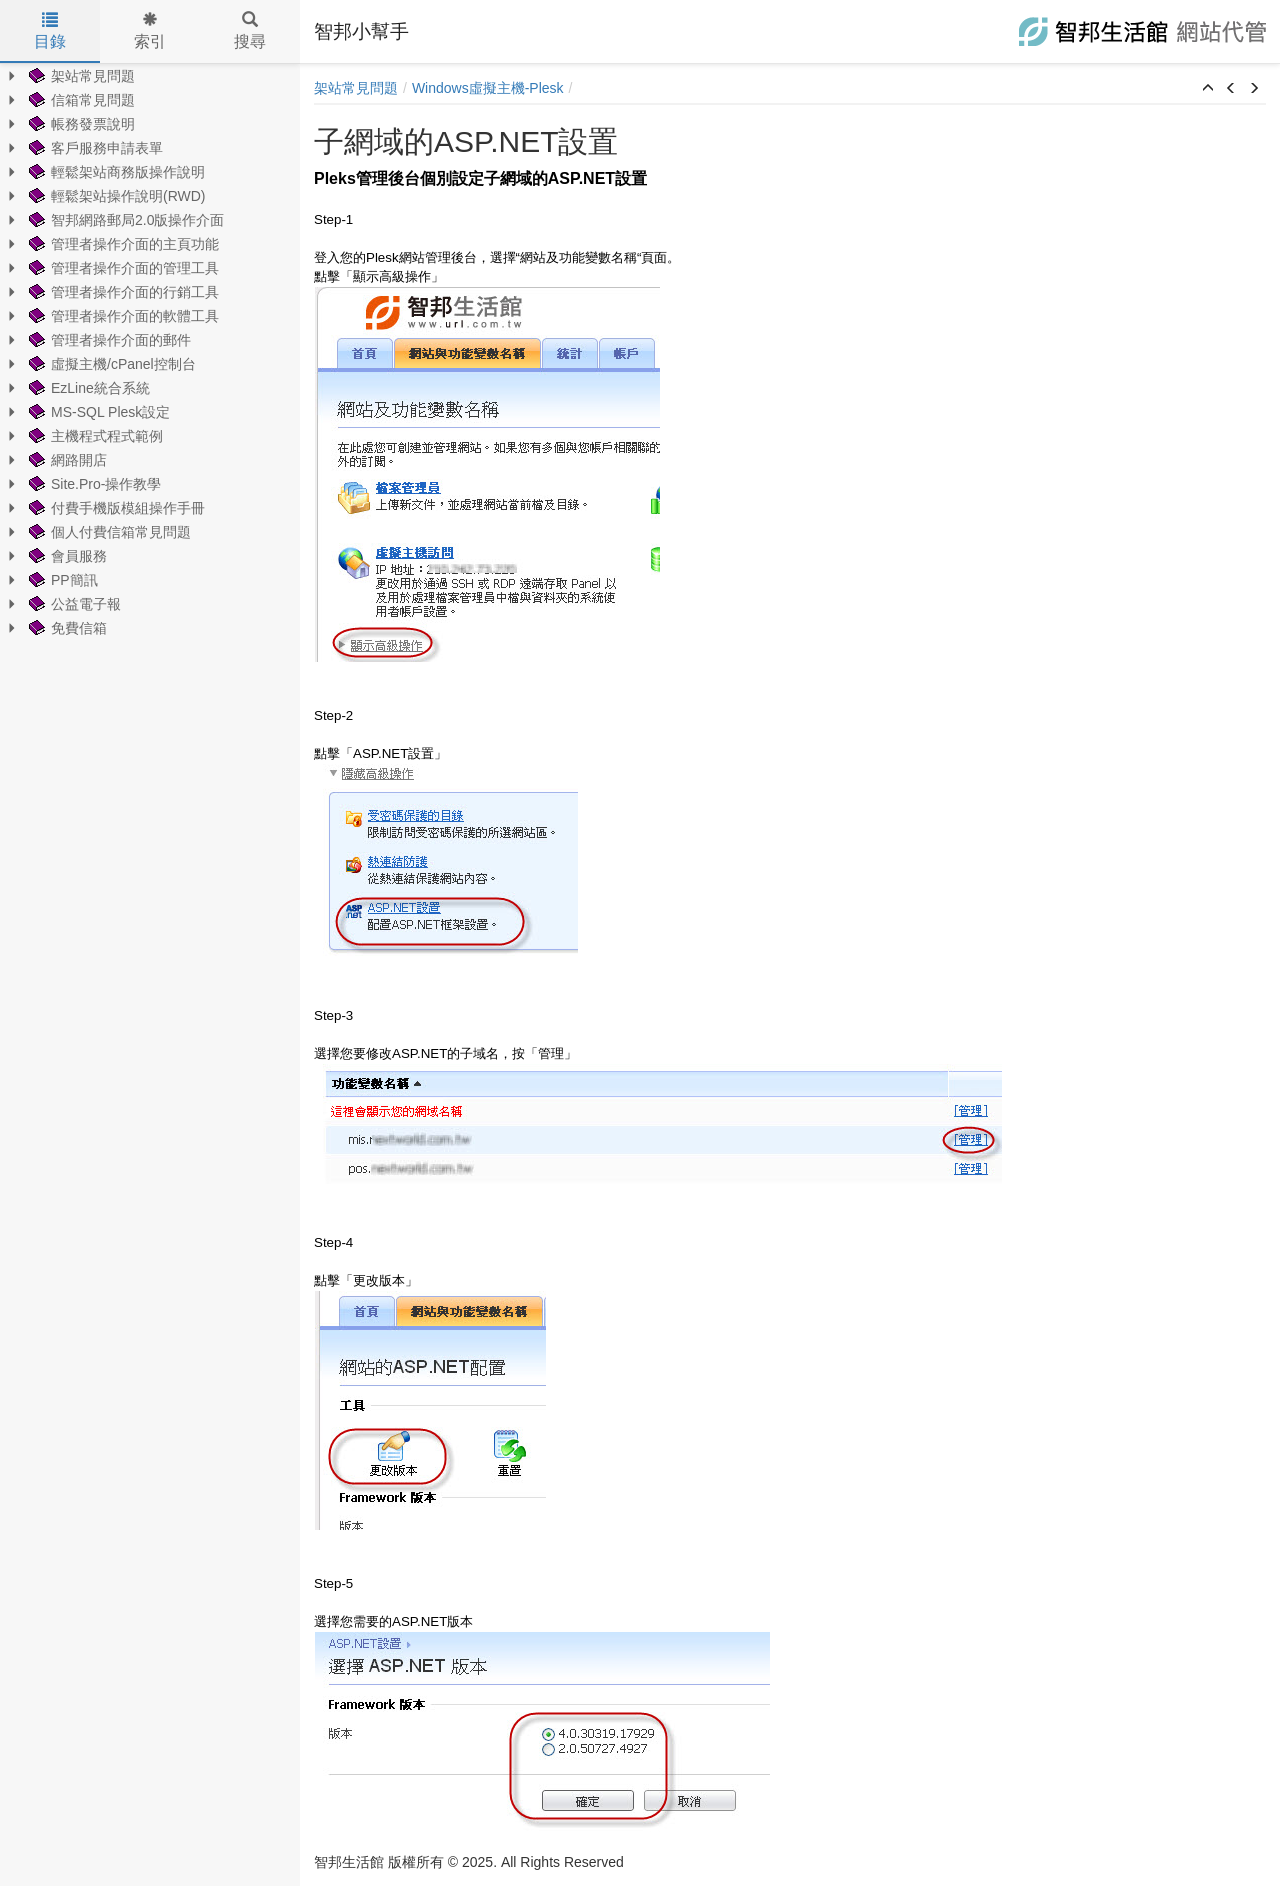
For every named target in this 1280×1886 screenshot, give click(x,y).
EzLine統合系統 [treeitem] (87, 388)
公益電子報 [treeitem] (73, 604)
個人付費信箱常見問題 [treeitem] (108, 532)
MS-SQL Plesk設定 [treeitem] (97, 412)
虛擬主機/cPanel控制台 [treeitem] (110, 364)
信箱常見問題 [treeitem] (80, 100)
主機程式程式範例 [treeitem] (94, 436)
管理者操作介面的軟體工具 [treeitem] (122, 316)
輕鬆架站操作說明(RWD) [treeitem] (115, 196)
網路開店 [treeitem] (66, 460)
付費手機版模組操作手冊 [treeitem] (115, 508)
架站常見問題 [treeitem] (80, 76)
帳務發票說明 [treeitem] (80, 124)
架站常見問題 (356, 88)
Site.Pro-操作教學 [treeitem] (93, 484)
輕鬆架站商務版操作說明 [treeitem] (115, 172)
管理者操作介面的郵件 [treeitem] (108, 340)
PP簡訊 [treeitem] (61, 580)
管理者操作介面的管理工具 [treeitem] (122, 268)
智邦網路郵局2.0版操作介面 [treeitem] (124, 220)
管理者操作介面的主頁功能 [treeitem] (122, 244)
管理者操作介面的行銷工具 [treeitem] (122, 292)
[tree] (150, 352)
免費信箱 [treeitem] (66, 628)
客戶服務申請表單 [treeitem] (94, 148)
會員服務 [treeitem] (66, 556)
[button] (1208, 89)
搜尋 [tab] (250, 31)
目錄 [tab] (50, 31)
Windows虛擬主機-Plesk (488, 88)
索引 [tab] (150, 31)
